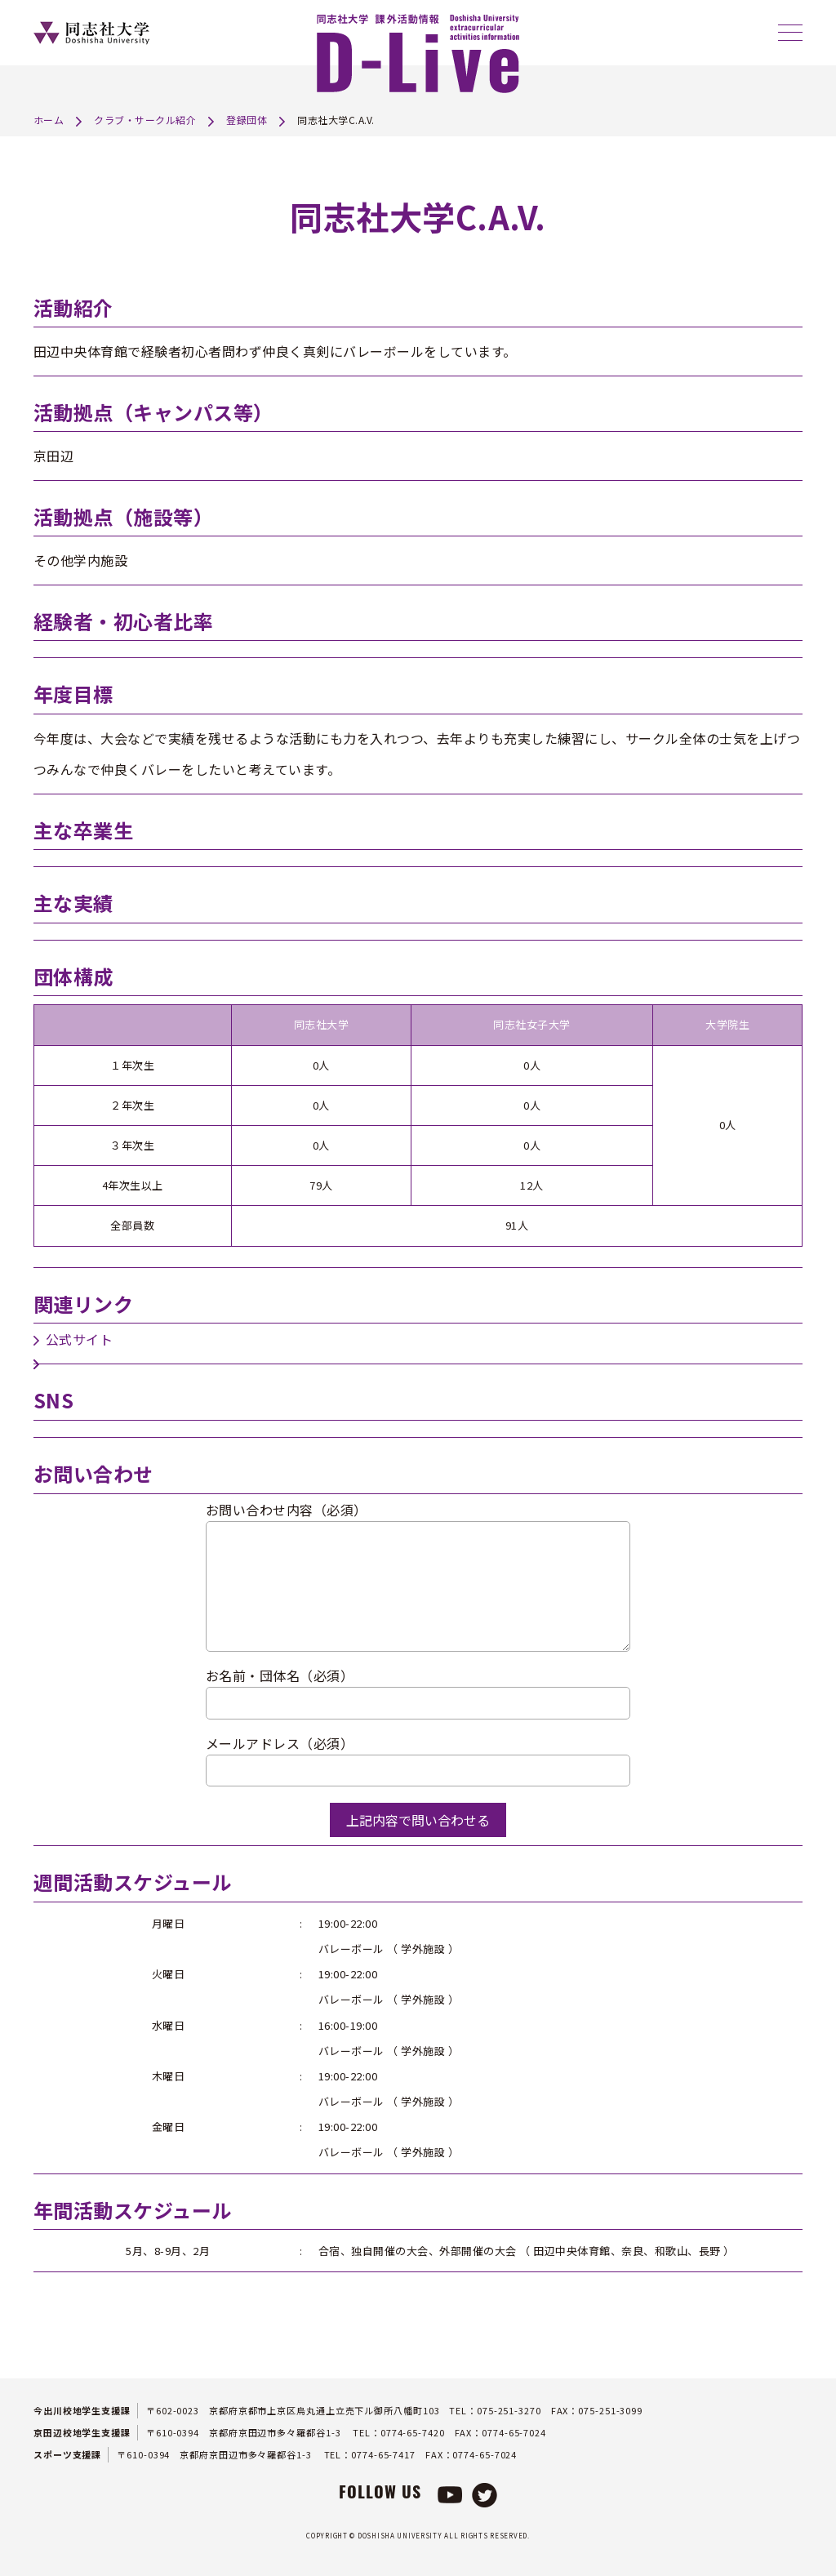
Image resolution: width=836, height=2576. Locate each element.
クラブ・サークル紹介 (145, 120)
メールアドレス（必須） (280, 1743)
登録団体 (246, 120)
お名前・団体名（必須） (280, 1675)
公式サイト (79, 1339)
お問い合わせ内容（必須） (286, 1509)
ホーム (48, 120)
